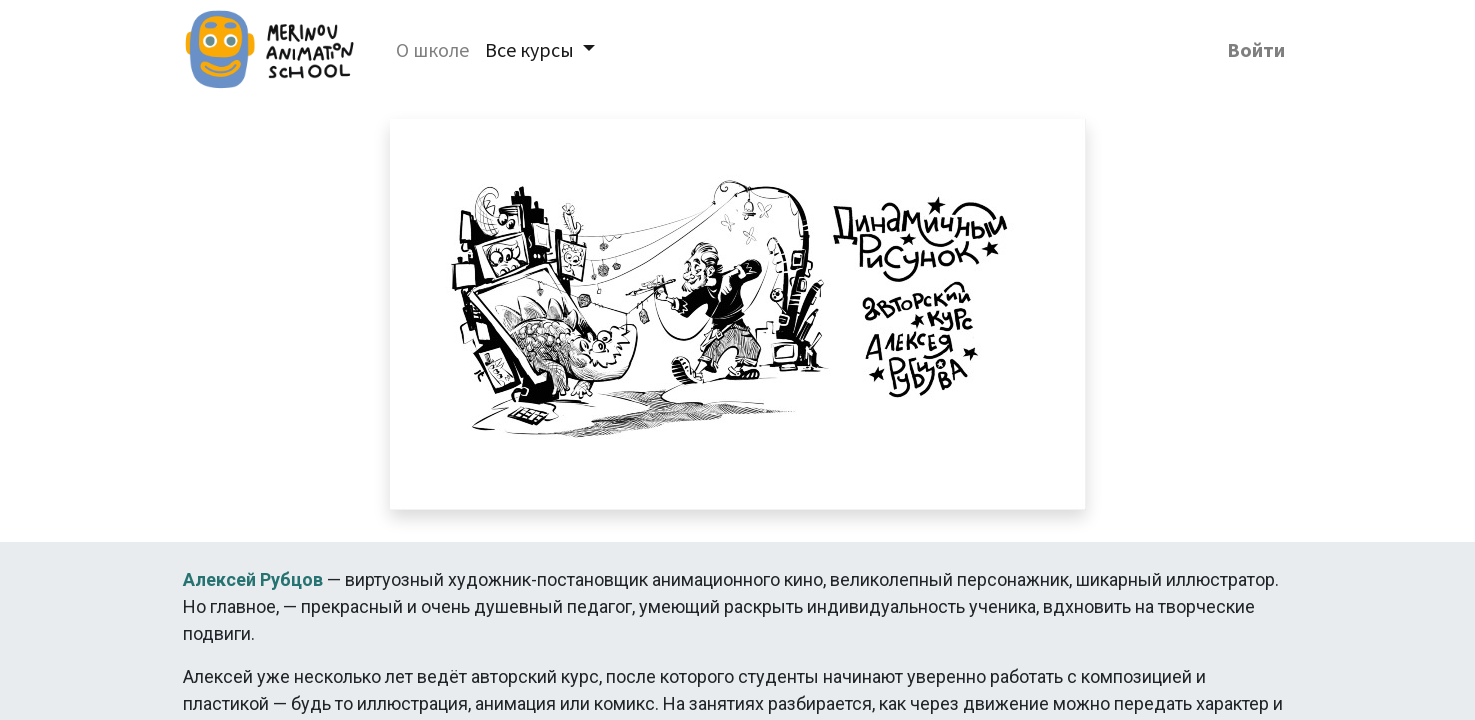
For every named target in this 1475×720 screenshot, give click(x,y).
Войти (1256, 49)
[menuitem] (432, 50)
